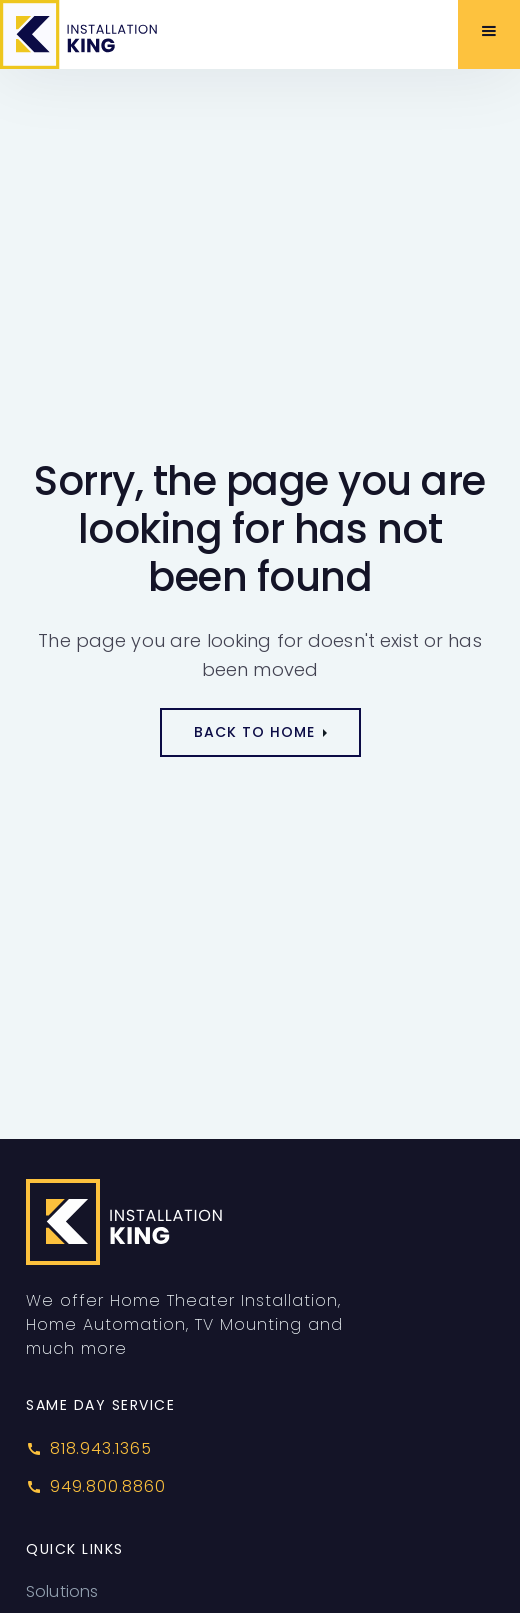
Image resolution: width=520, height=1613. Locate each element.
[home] (103, 34)
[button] (489, 34)
